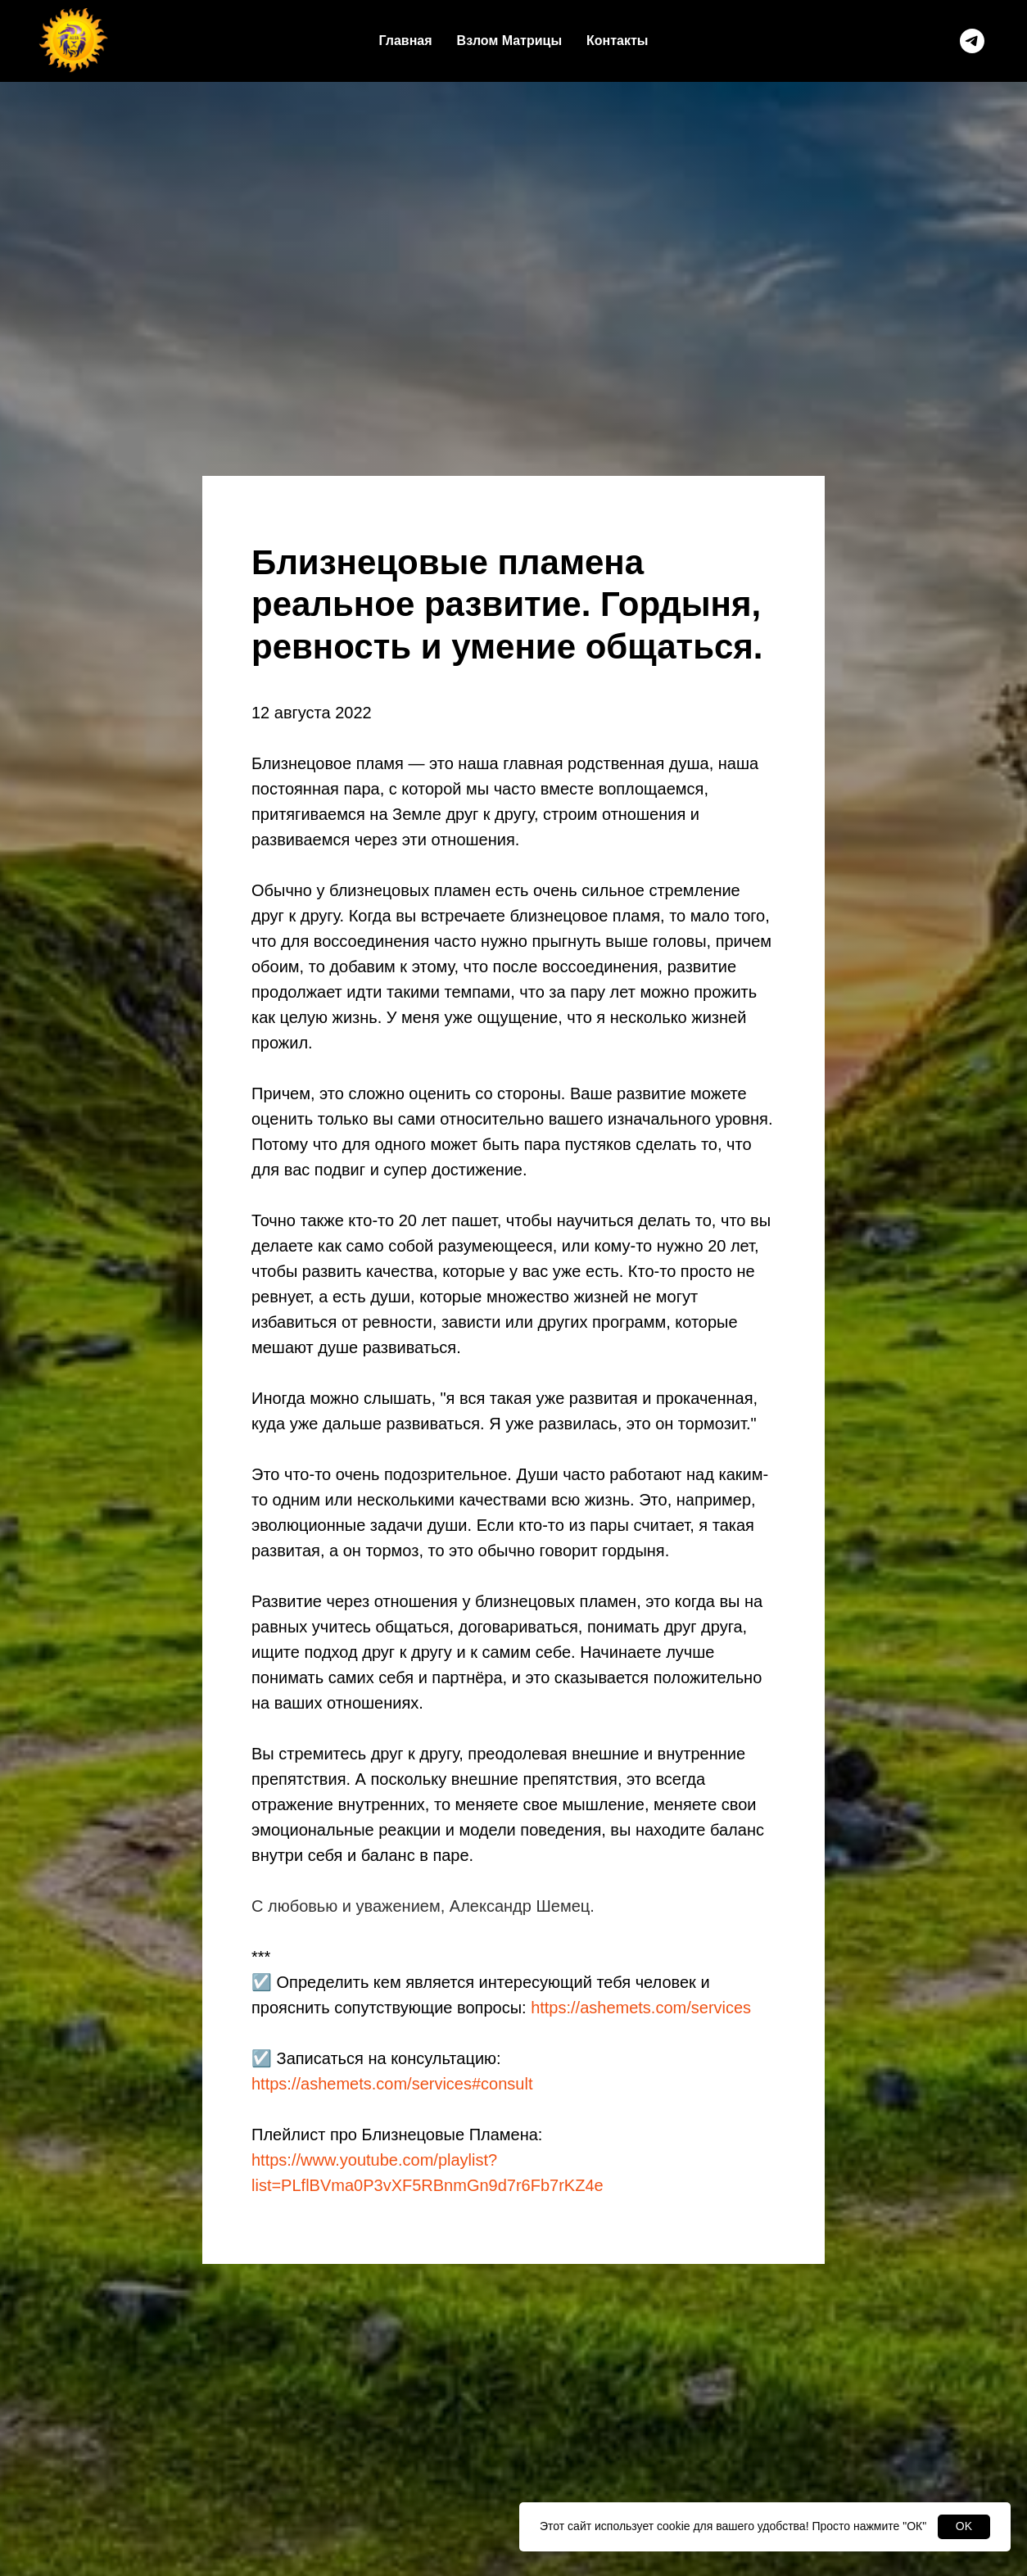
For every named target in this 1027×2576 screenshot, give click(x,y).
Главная (405, 41)
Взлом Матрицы (509, 41)
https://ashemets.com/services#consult (391, 2084)
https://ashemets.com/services (641, 2008)
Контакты (617, 41)
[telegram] (972, 41)
